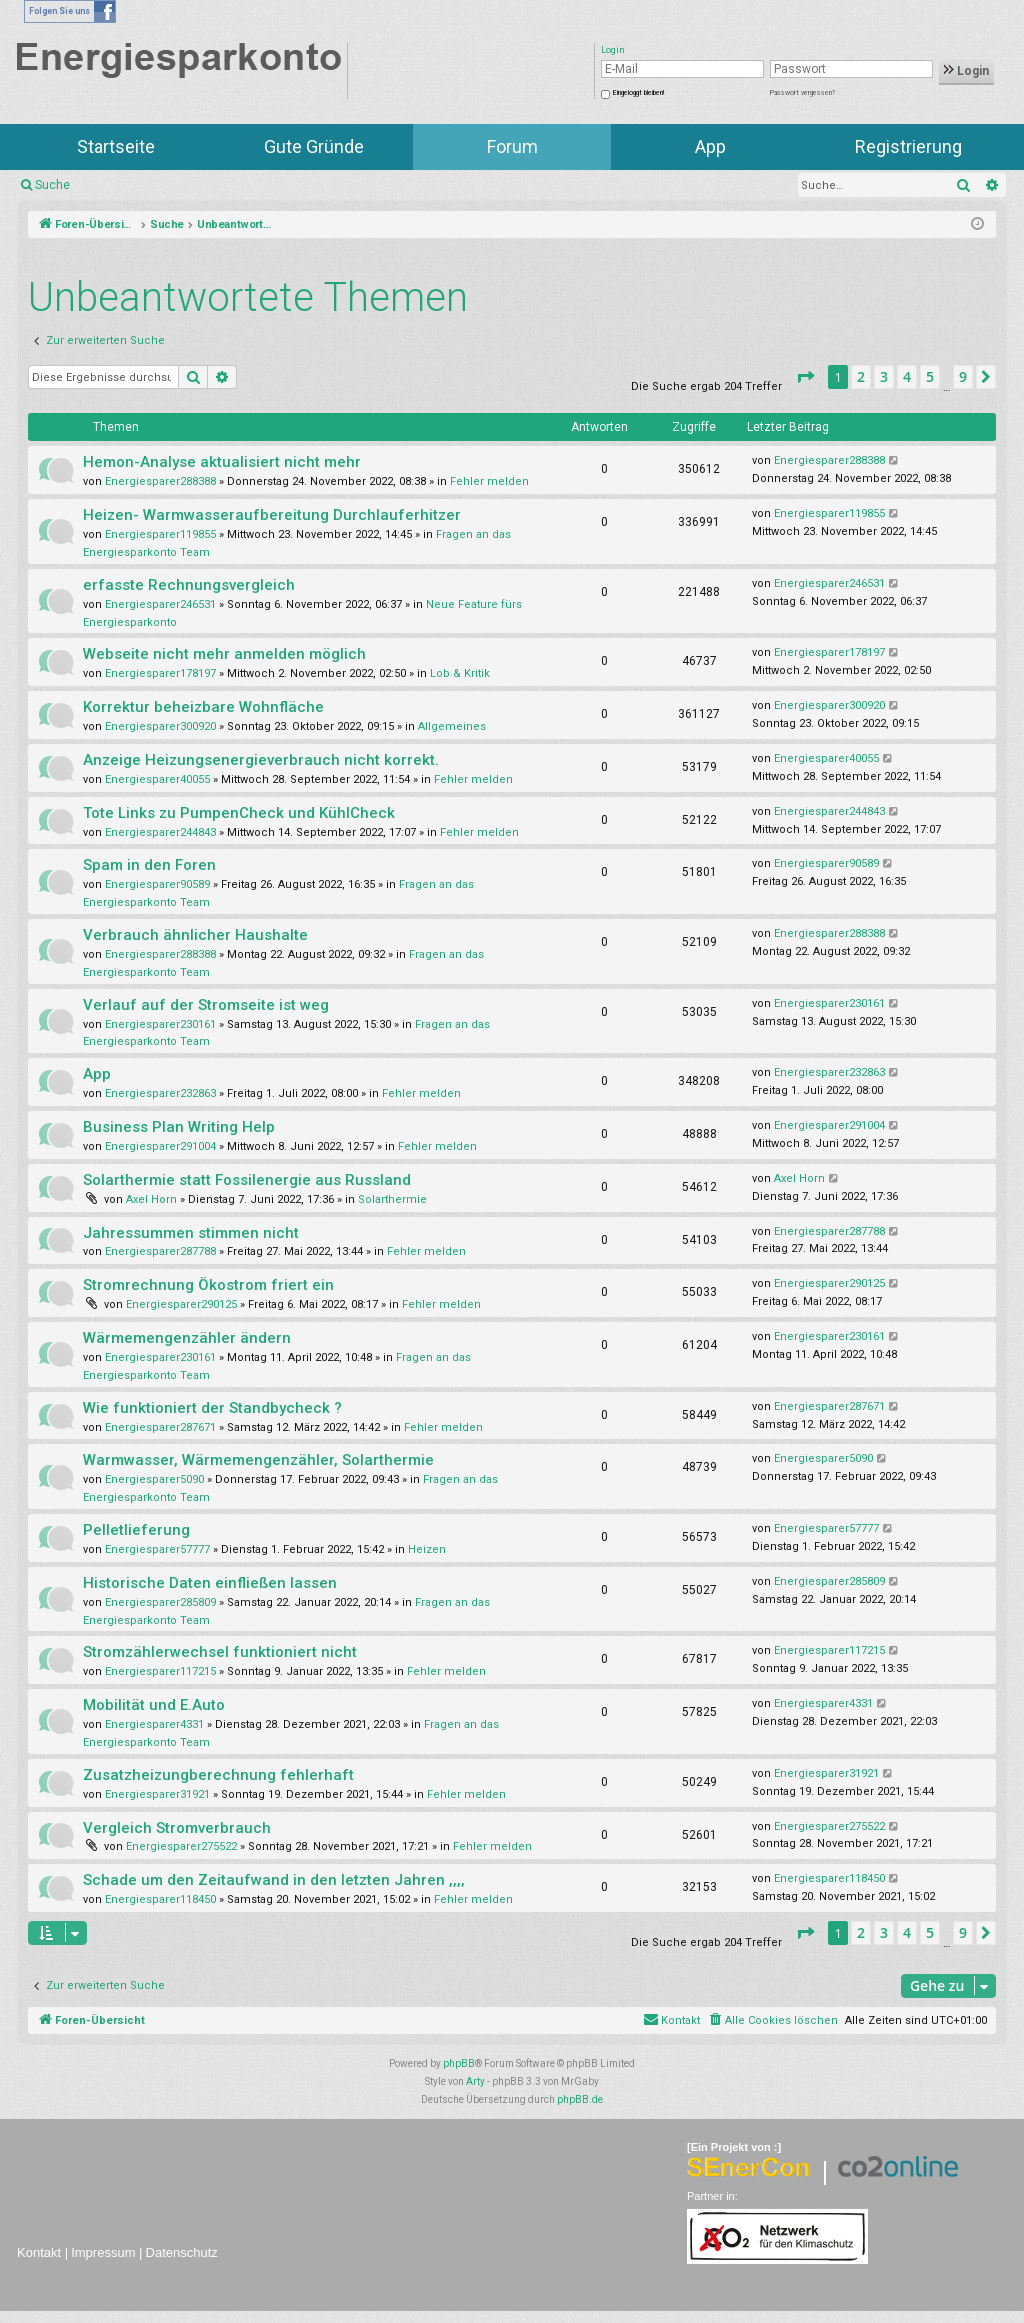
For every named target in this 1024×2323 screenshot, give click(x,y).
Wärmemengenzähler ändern (187, 1338)
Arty (475, 2081)
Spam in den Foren (149, 865)
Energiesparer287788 (160, 1251)
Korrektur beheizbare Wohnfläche (203, 707)
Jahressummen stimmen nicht (191, 1233)
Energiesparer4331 (154, 1724)
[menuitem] (772, 2021)
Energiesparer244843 (160, 832)
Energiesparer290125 (181, 1304)
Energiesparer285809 (160, 1602)
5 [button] (930, 376)
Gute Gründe (314, 146)
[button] (805, 377)
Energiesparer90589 (157, 884)
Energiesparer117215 (160, 1671)
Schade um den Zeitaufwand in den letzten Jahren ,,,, (274, 1880)
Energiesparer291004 (160, 1146)
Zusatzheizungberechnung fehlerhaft (218, 1775)
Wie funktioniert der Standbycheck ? (212, 1408)
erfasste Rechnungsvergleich (189, 585)
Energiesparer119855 (160, 534)
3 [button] (884, 376)
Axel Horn (151, 1199)
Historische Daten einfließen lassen (210, 1583)
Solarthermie (392, 1199)
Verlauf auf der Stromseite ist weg (206, 1005)
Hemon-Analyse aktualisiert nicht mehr (222, 462)
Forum (512, 146)
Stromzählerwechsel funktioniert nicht (220, 1652)
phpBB (459, 2063)
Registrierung (908, 146)
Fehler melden (489, 481)
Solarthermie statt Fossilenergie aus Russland (247, 1180)
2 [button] (861, 376)
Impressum (103, 2252)
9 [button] (963, 376)
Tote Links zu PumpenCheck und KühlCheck (239, 813)
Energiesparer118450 (160, 1899)
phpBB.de (580, 2099)
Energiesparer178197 (160, 673)
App (710, 146)
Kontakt (39, 2252)
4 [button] (907, 376)
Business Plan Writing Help (179, 1127)
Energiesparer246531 (160, 604)
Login (966, 71)
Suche (52, 185)
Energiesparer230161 (160, 1024)
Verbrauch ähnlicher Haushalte (195, 935)
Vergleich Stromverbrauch (177, 1828)
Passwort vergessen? (802, 93)
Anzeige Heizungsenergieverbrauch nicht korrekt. (261, 760)
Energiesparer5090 (154, 1479)
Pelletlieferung (136, 1530)
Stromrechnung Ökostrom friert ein (208, 1285)
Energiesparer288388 (160, 481)
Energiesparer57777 (157, 1549)
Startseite (116, 146)
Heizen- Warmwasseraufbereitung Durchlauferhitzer (272, 515)
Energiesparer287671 (160, 1427)
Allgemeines (452, 726)
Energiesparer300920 (160, 726)
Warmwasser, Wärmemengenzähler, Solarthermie (258, 1460)
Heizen (427, 1549)
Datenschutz (182, 2252)
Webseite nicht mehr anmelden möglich (224, 654)
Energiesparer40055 (157, 779)
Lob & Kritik (460, 673)
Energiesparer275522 (181, 1846)
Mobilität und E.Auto (154, 1705)
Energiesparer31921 (157, 1794)
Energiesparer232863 (160, 1093)
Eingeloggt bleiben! (638, 93)
